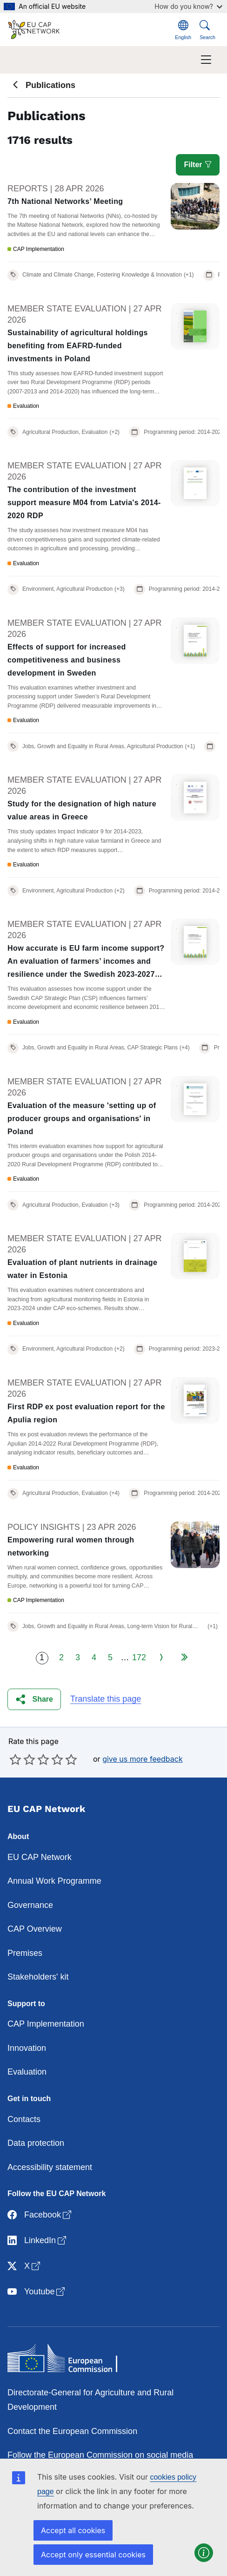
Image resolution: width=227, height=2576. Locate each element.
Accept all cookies (73, 2530)
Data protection (35, 2143)
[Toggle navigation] (206, 60)
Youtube (37, 2292)
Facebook (40, 2215)
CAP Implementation (45, 2023)
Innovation (26, 2048)
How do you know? (188, 6)
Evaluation (27, 2071)
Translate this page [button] (105, 1699)
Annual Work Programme (54, 1881)
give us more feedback (142, 1759)
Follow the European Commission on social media (100, 2455)
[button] (34, 1700)
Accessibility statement (49, 2167)
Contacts (23, 2119)
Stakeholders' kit (38, 1976)
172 (139, 1657)
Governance (30, 1905)
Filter (198, 165)
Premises (24, 1953)
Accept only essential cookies (93, 2554)
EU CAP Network (39, 1857)
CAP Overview (34, 1929)
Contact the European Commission (72, 2431)
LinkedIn (37, 2241)
